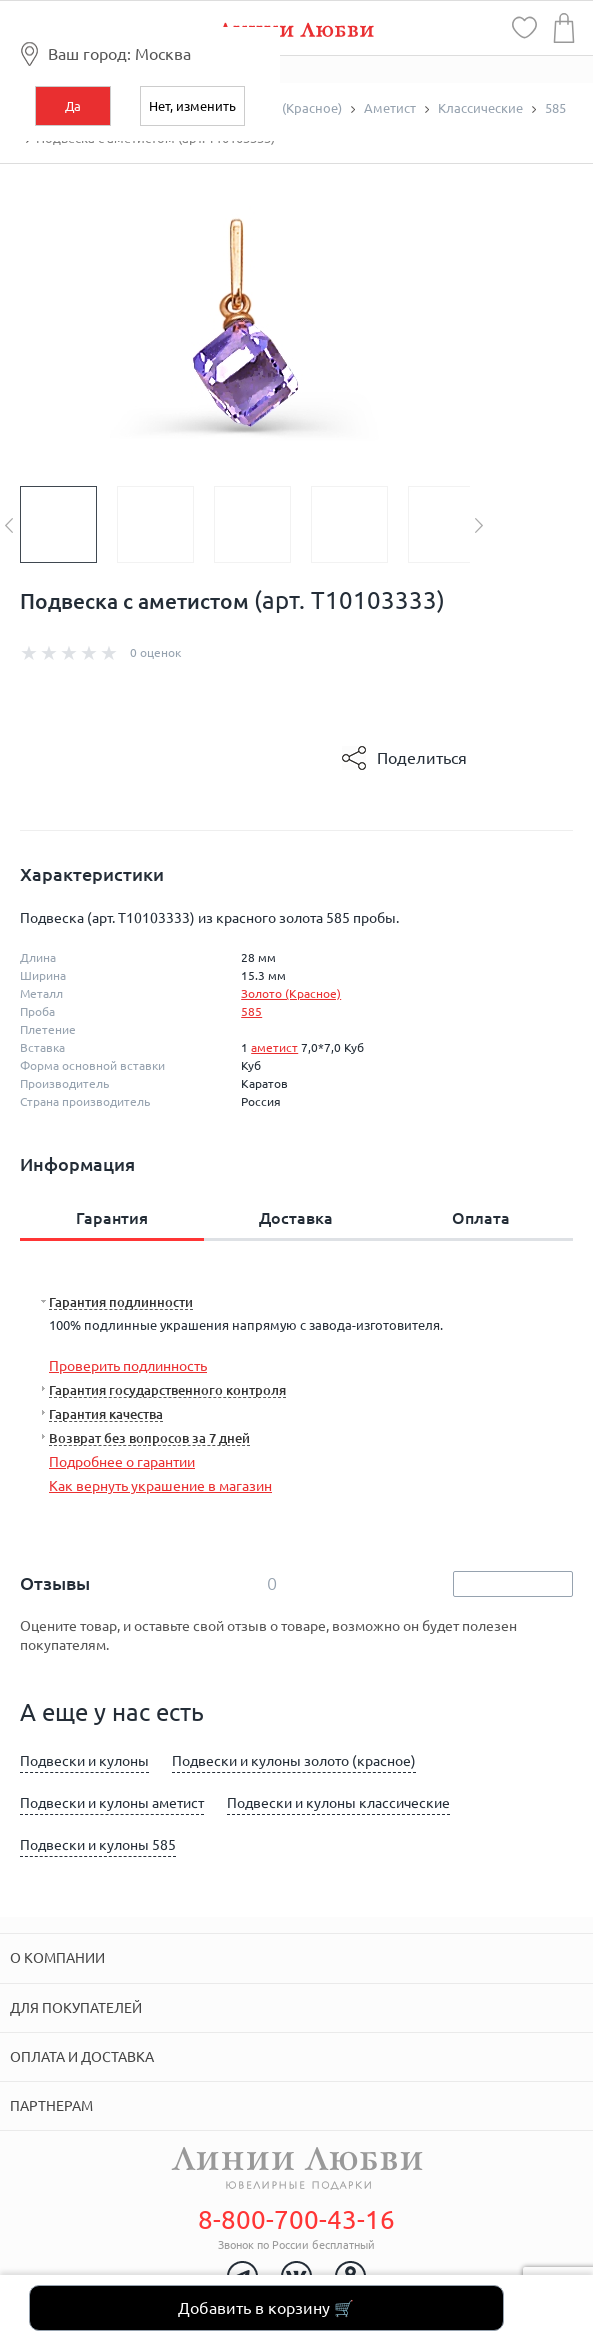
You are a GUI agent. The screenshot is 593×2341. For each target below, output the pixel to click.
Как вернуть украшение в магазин (160, 1486)
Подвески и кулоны (84, 1761)
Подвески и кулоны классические (338, 1803)
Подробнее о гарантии (122, 1462)
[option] (68, 524)
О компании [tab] (57, 1958)
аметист (274, 1047)
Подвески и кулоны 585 (98, 1845)
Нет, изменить (192, 106)
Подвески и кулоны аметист (112, 1803)
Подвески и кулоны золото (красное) (294, 1761)
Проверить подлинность (128, 1366)
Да (73, 106)
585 (251, 1011)
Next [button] (479, 525)
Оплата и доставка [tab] (82, 2057)
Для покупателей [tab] (76, 2008)
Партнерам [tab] (51, 2106)
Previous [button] (9, 525)
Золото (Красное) (291, 993)
